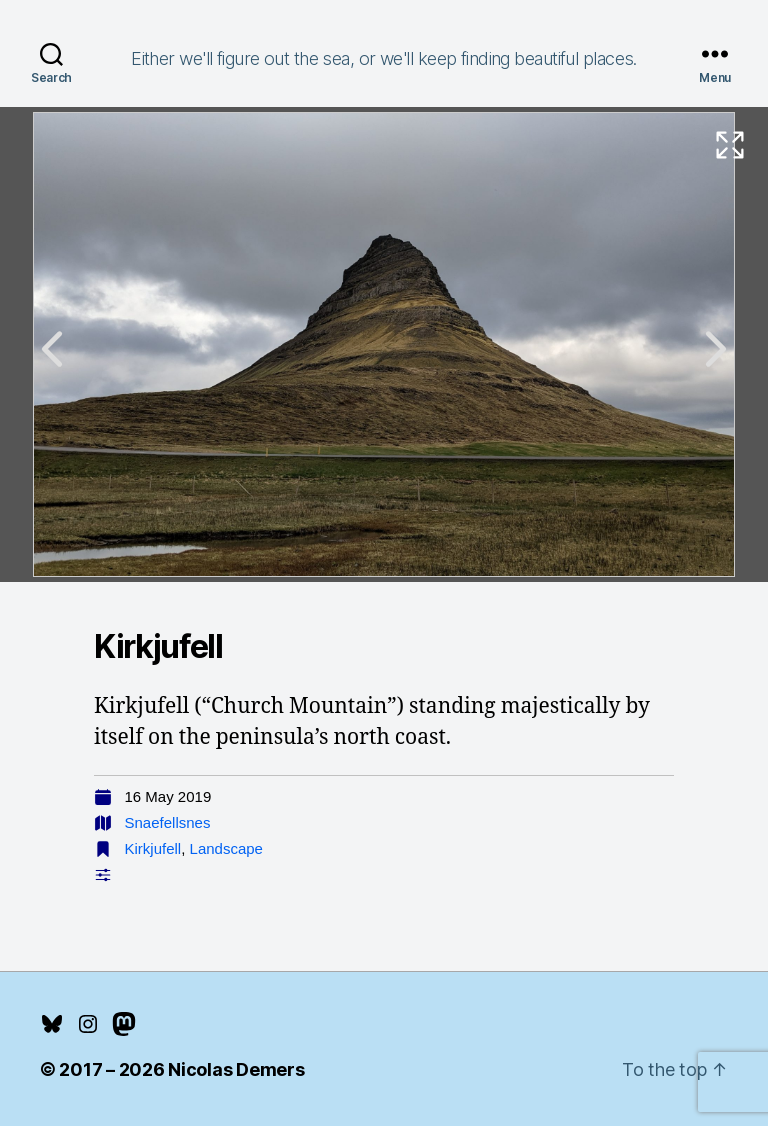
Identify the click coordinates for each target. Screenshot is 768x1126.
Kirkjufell (153, 848)
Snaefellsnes (168, 822)
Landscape (226, 848)
